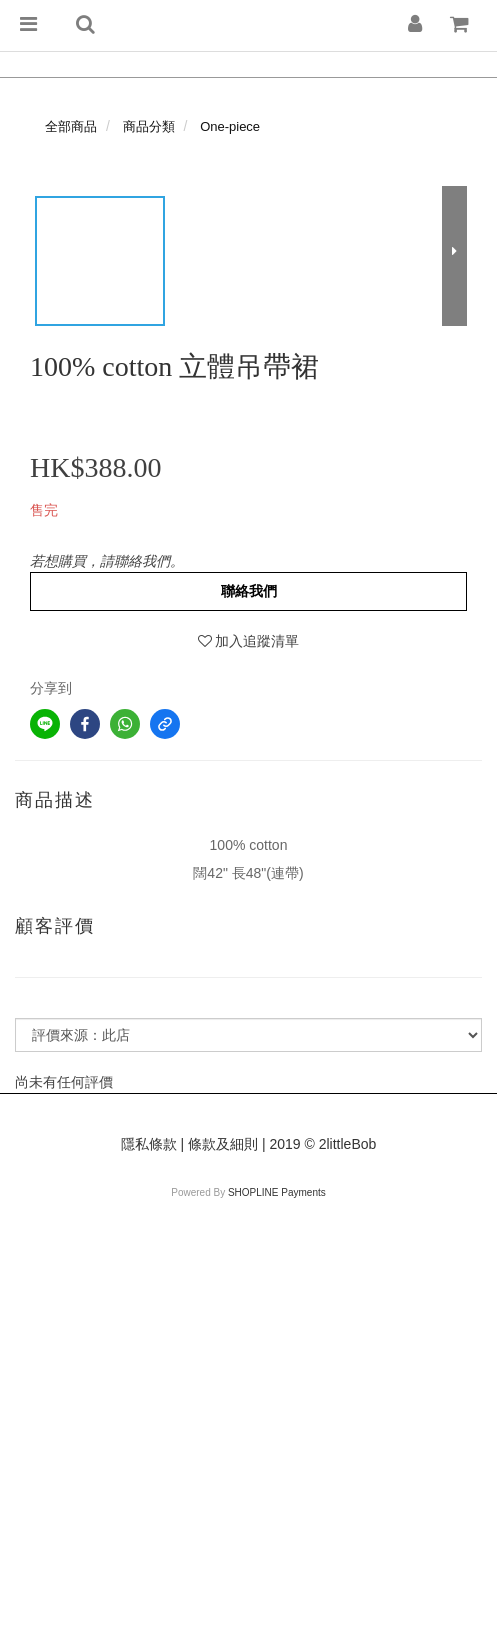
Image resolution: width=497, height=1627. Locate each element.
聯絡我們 (249, 591)
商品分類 (149, 126)
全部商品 (71, 126)
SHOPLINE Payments (277, 1192)
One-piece (230, 126)
